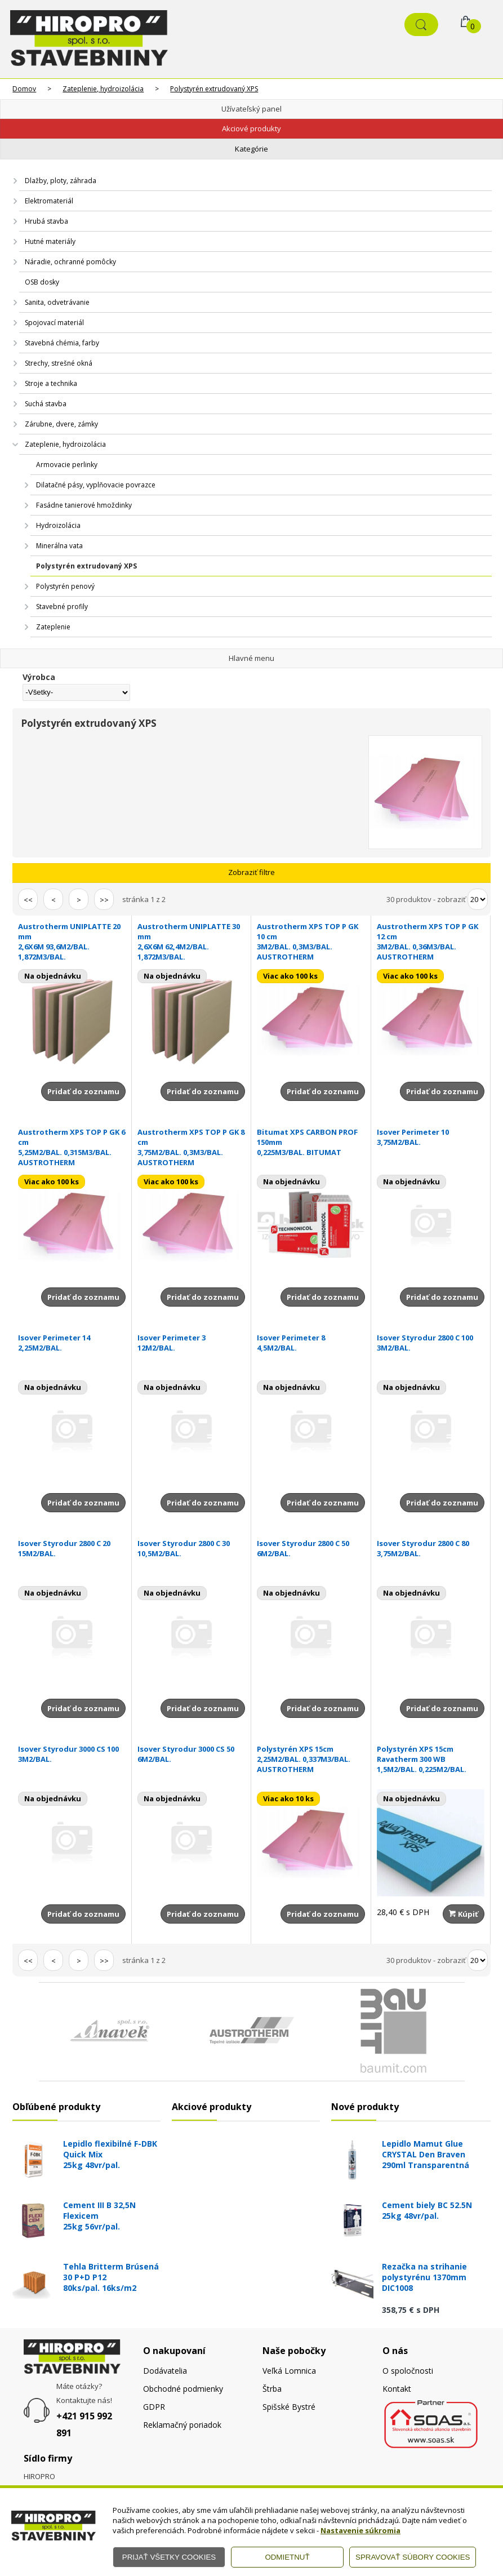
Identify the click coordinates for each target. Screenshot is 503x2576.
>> (104, 900)
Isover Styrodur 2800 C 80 (430, 1548)
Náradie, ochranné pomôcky (70, 262)
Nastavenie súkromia (360, 2530)
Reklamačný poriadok (182, 2424)
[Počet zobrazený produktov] (478, 899)
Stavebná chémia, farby (62, 343)
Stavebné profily (62, 606)
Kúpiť (463, 1914)
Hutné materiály (50, 241)
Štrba (272, 2388)
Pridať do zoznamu (83, 1091)
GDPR (154, 2406)
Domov (24, 89)
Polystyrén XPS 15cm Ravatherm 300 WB (430, 1759)
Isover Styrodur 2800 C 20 (72, 1548)
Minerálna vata (59, 545)
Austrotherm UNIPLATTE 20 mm (72, 941)
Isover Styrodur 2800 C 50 (310, 1548)
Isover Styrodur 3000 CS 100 (72, 1754)
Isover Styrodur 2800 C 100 (430, 1343)
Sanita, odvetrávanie (57, 302)
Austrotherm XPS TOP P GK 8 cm (191, 1147)
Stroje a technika (51, 383)
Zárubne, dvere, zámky (61, 424)
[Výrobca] (76, 692)
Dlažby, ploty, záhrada (60, 180)
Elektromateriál (49, 201)
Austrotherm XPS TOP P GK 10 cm (310, 941)
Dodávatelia (165, 2370)
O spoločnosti (407, 2370)
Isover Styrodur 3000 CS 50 (191, 1754)
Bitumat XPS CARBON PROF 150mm (310, 1142)
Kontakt (396, 2388)
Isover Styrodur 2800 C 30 (191, 1548)
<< (28, 900)
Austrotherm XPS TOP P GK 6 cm (72, 1147)
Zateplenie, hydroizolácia (103, 89)
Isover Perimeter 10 (430, 1137)
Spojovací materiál (54, 322)
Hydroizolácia (58, 525)
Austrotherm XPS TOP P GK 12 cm (430, 941)
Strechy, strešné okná (58, 363)
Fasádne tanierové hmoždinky (84, 505)
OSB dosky (42, 282)
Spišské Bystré (288, 2406)
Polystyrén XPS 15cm (310, 1759)
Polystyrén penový (65, 586)
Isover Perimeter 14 (72, 1343)
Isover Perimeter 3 (191, 1343)
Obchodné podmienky (183, 2388)
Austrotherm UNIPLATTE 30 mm (191, 941)
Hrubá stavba (46, 221)
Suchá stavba (45, 403)
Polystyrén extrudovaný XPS (214, 89)
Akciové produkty (251, 128)
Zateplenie (53, 627)
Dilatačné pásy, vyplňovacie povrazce (95, 485)
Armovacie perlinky (66, 464)
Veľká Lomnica (289, 2370)
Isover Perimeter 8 (310, 1343)
